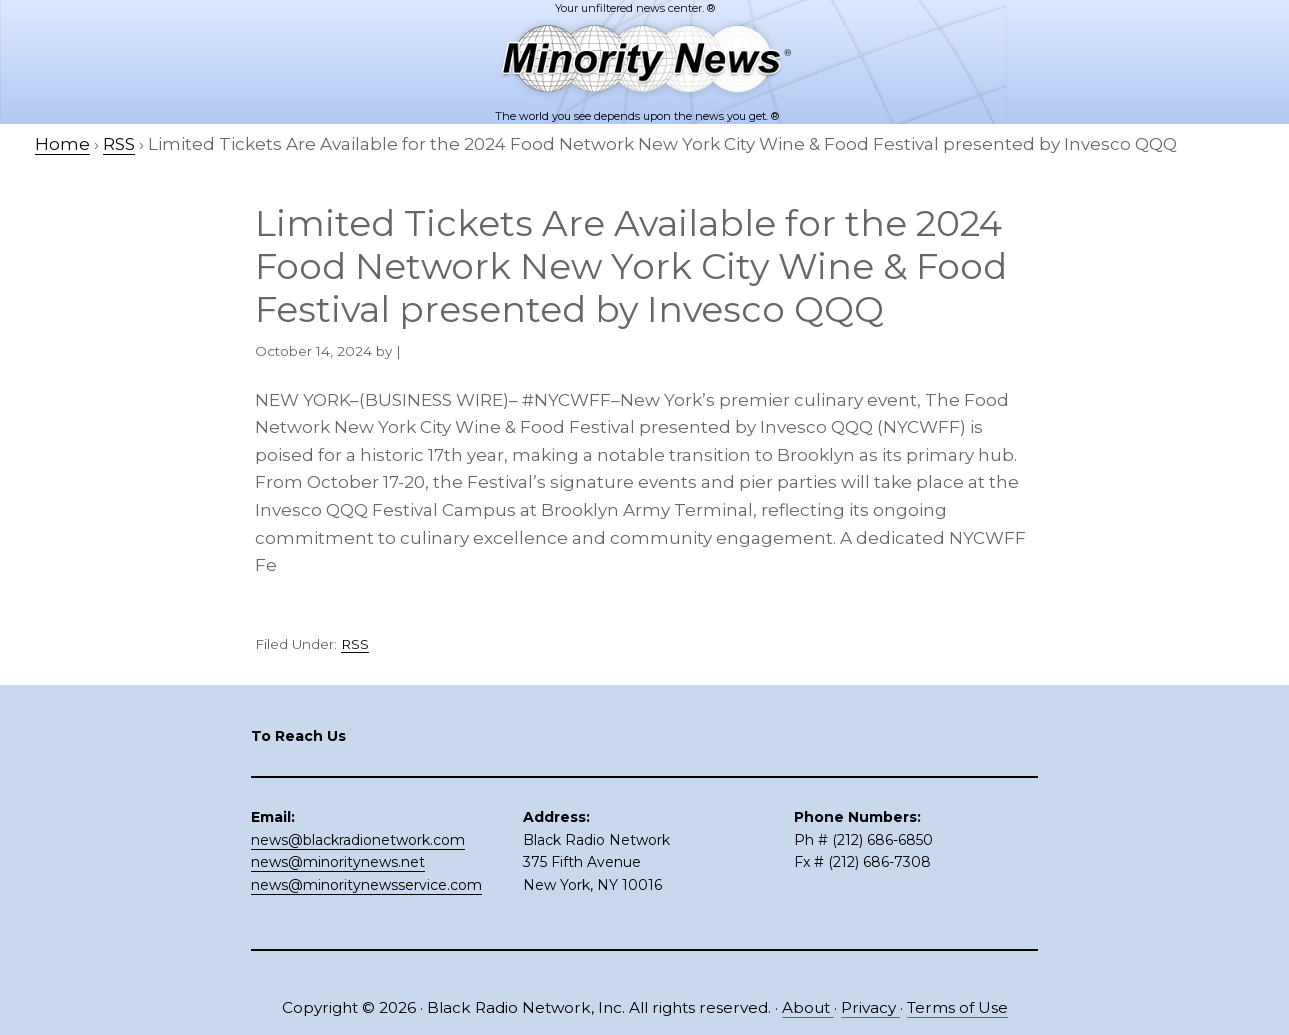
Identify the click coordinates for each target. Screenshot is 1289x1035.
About (808, 1007)
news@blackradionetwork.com (358, 840)
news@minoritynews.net (338, 862)
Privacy (870, 1007)
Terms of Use (957, 1007)
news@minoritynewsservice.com (366, 885)
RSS (355, 644)
